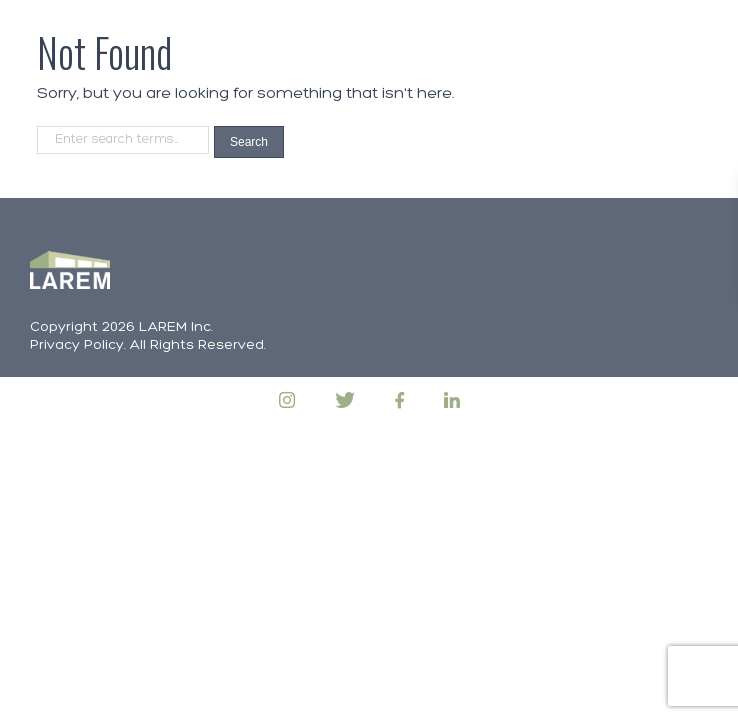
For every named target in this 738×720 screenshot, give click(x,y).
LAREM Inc (175, 327)
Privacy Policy (77, 345)
